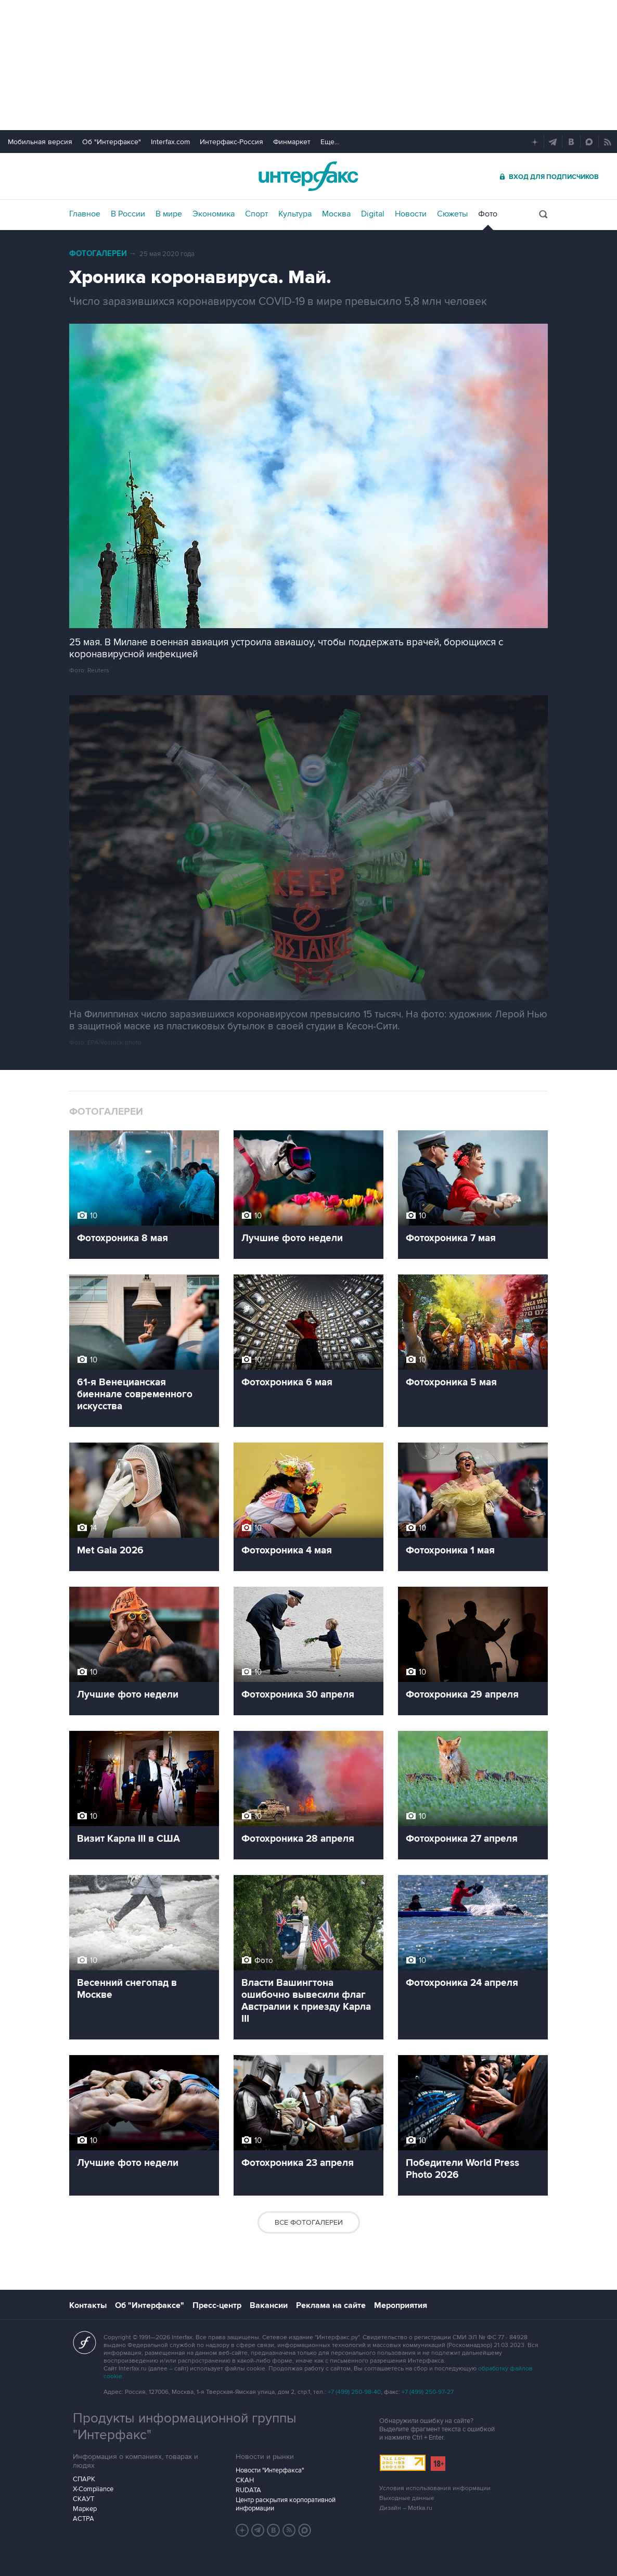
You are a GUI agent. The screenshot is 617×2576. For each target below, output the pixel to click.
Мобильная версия (40, 141)
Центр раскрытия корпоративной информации (286, 2504)
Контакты (88, 2305)
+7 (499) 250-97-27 (428, 2392)
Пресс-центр (216, 2305)
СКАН (245, 2480)
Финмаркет (292, 141)
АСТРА (83, 2519)
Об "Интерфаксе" (111, 141)
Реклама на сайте (331, 2305)
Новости (411, 214)
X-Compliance (93, 2489)
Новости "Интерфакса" (270, 2470)
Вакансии (269, 2305)
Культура (295, 214)
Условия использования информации (435, 2488)
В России (128, 214)
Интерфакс (308, 176)
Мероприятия (400, 2305)
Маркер (85, 2509)
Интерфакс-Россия (231, 141)
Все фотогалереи (309, 2222)
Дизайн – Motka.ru (405, 2508)
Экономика (213, 214)
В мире (169, 214)
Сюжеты (452, 214)
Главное (84, 214)
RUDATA (248, 2490)
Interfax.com (170, 141)
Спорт (256, 214)
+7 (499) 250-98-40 (354, 2392)
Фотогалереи (98, 254)
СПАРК (84, 2479)
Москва (336, 214)
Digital (372, 214)
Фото (487, 214)
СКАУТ (83, 2499)
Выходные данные (406, 2498)
